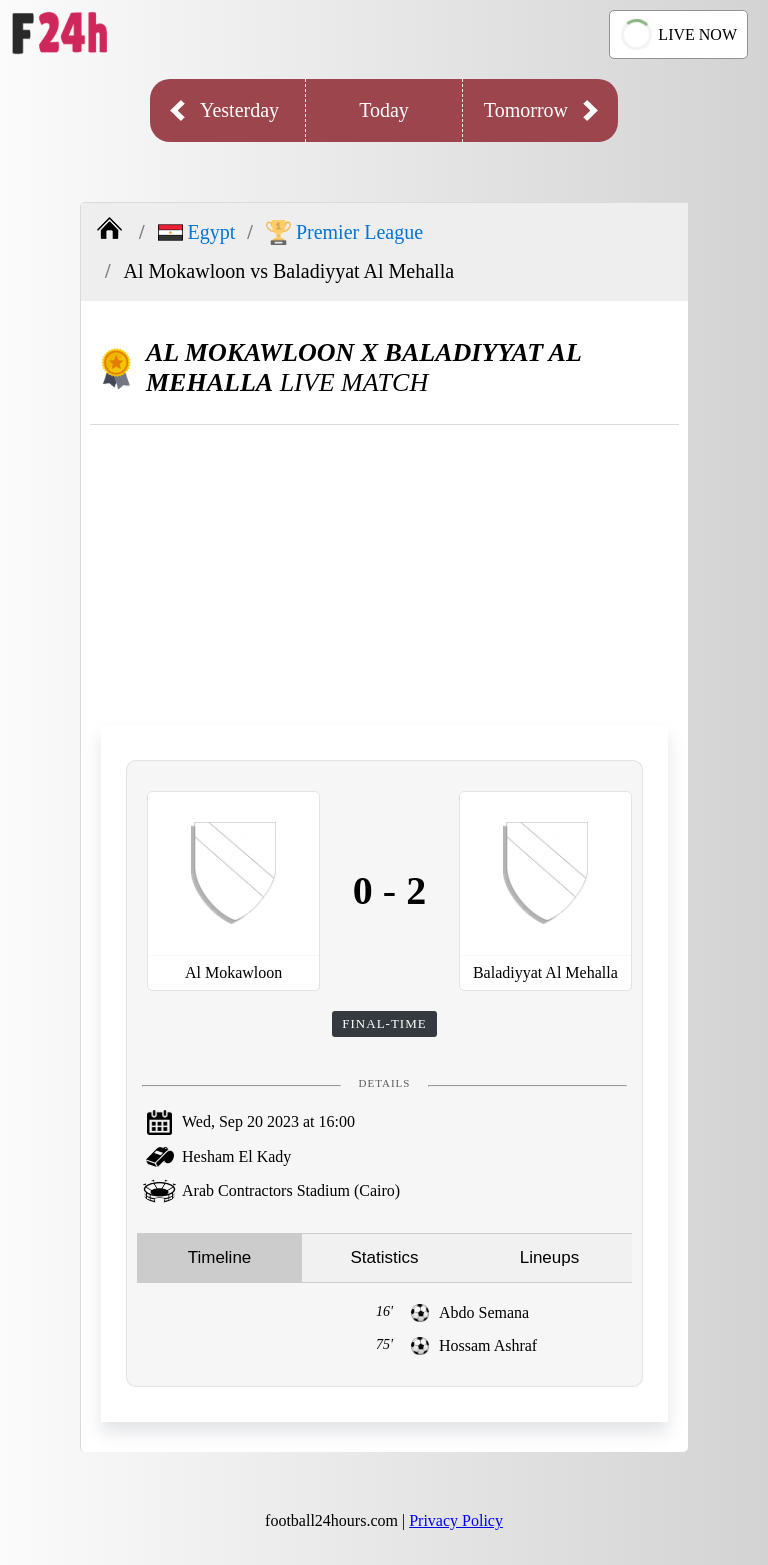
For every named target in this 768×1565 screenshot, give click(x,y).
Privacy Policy (456, 1520)
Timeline (220, 1257)
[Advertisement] (384, 575)
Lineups (550, 1257)
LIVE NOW (676, 35)
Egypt (197, 232)
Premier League (344, 232)
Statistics (384, 1257)
